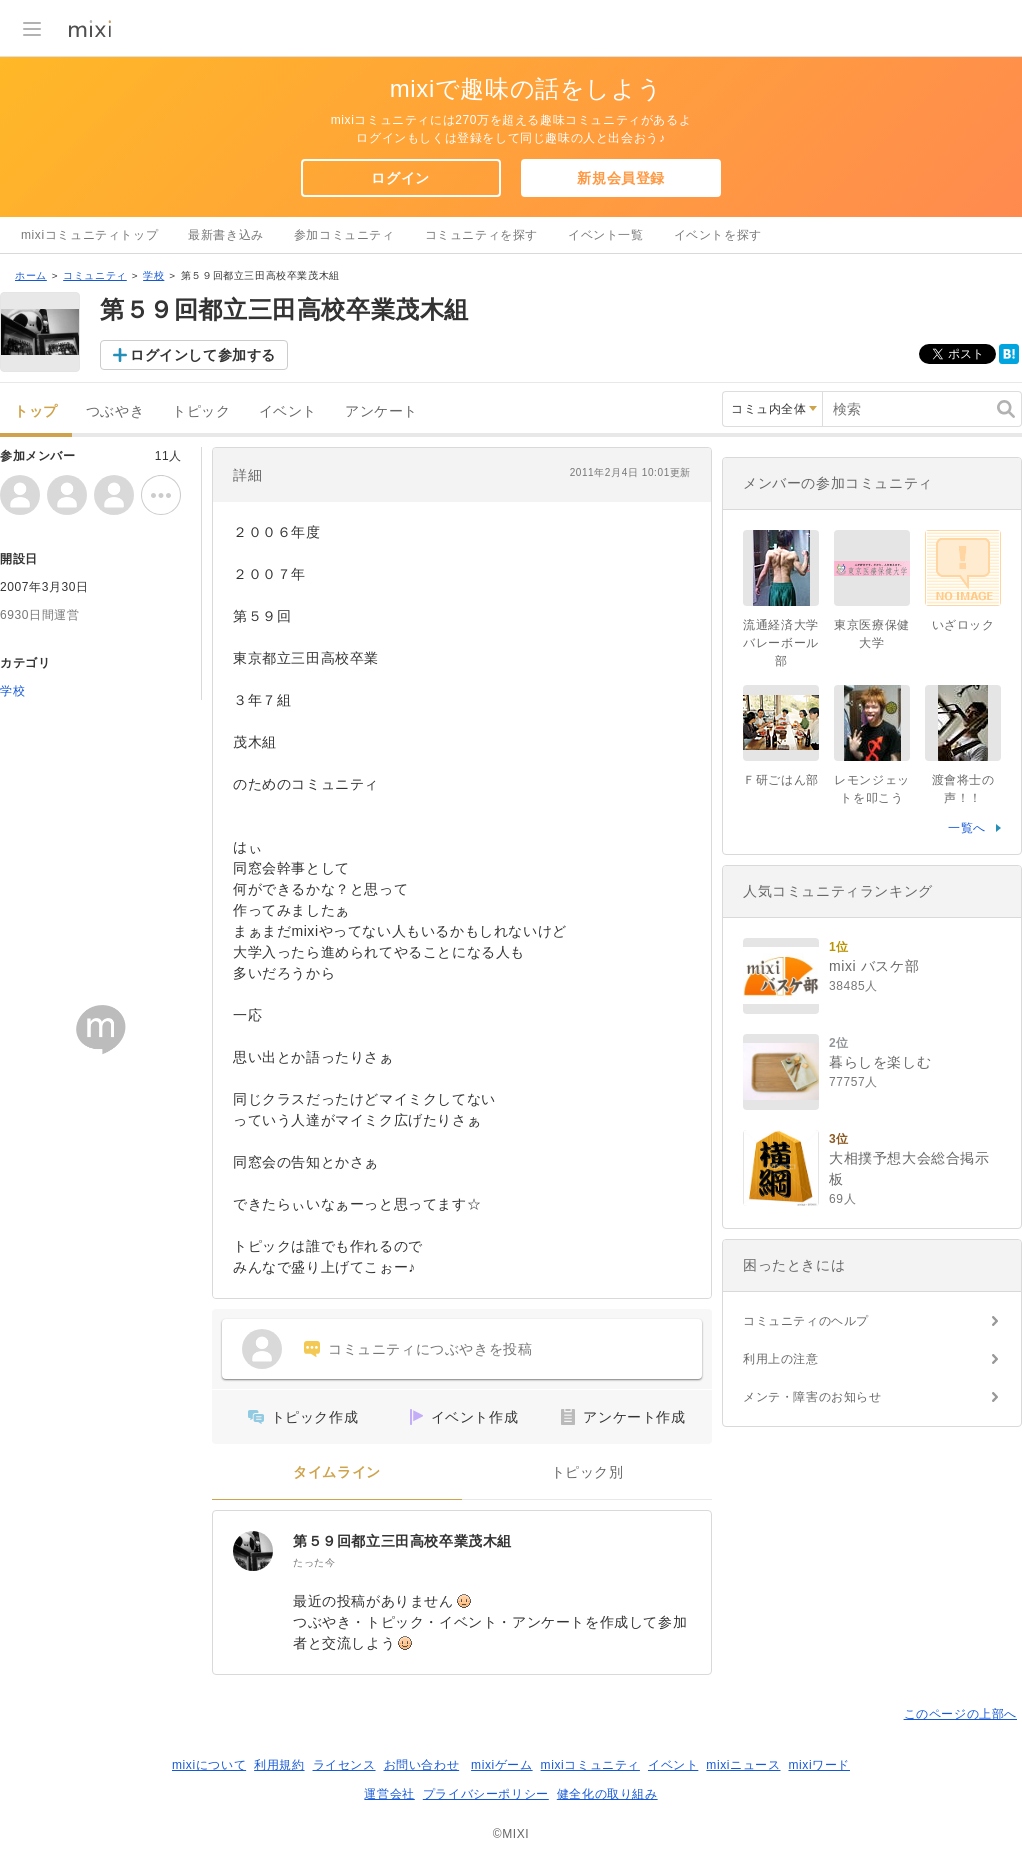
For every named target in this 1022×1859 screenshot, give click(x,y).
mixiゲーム (502, 1765)
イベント (288, 411)
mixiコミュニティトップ (89, 235)
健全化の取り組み (607, 1794)
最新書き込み (226, 235)
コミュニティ (95, 275)
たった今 (314, 1562)
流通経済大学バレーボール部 (781, 643)
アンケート (381, 411)
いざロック (963, 625)
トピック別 (587, 1472)
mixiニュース (743, 1765)
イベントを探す (718, 235)
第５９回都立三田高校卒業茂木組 (402, 1541)
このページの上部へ (960, 1714)
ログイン (400, 178)
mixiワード (819, 1765)
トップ (36, 411)
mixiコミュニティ (590, 1765)
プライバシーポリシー (486, 1794)
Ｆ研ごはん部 (781, 780)
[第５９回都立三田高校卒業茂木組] (253, 1551)
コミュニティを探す (481, 235)
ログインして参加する (203, 355)
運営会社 (389, 1794)
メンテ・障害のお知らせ (812, 1397)
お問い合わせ (422, 1765)
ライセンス (344, 1765)
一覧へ (967, 828)
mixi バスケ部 (874, 966)
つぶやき (115, 411)
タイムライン (337, 1472)
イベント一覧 (606, 235)
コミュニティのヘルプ (806, 1321)
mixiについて (209, 1765)
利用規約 (279, 1765)
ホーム (31, 275)
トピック (201, 411)
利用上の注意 (781, 1359)
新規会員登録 (621, 178)
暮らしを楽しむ (880, 1062)
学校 (153, 275)
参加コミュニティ (344, 235)
